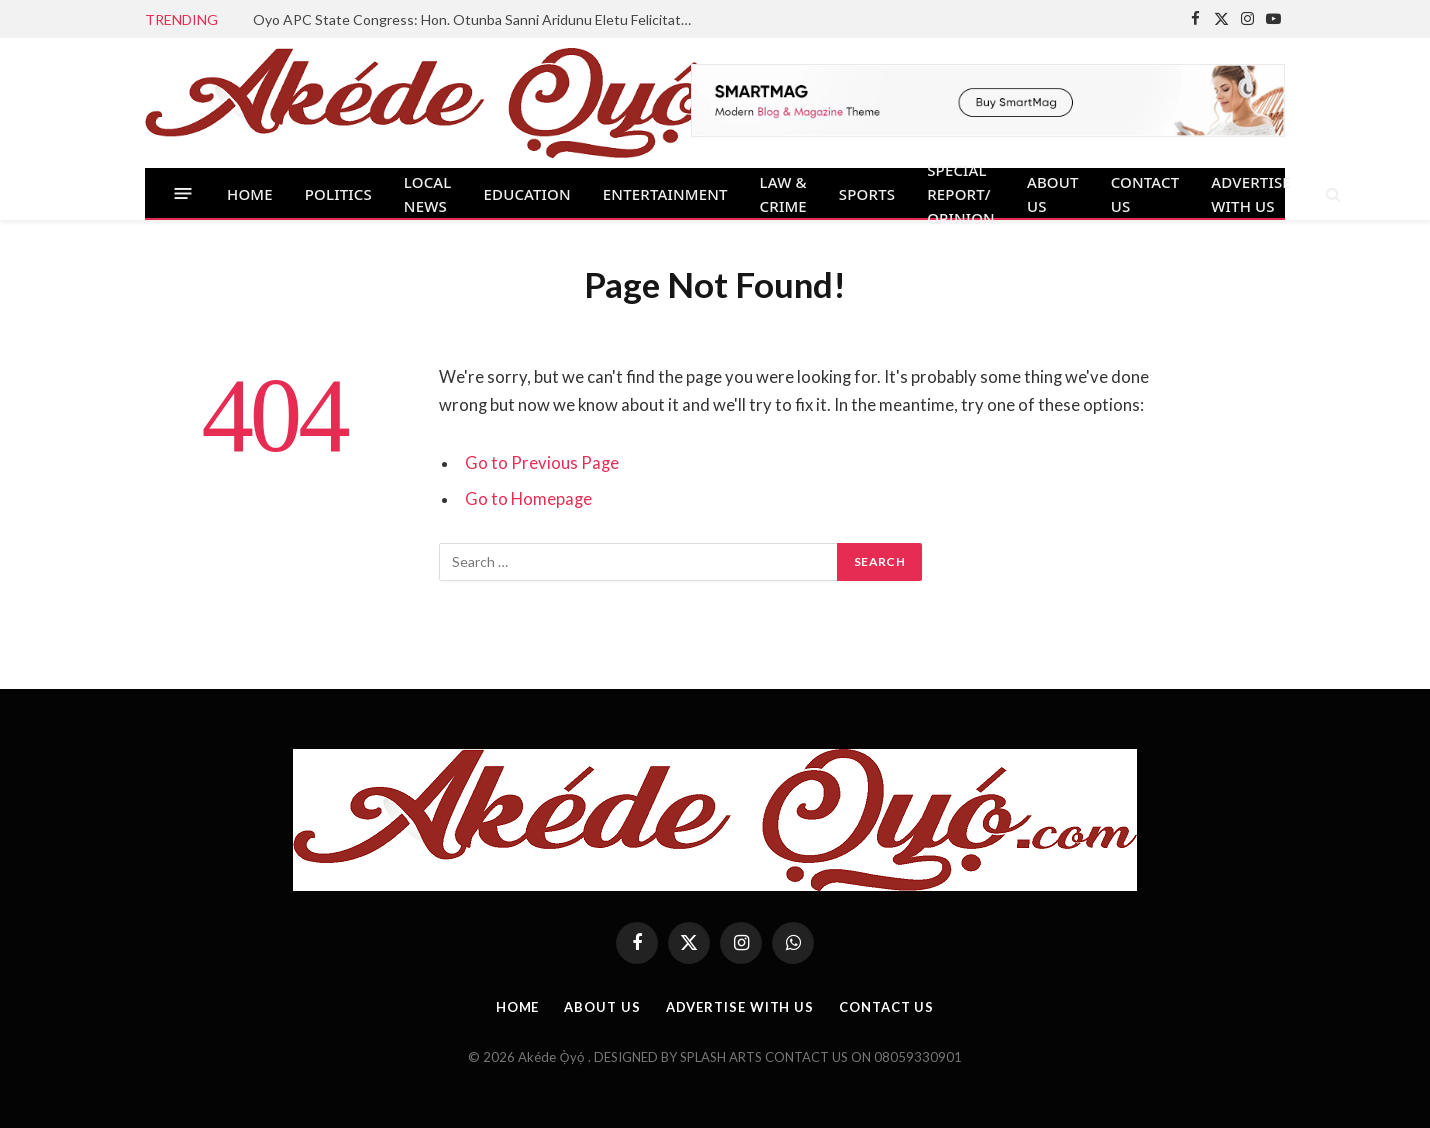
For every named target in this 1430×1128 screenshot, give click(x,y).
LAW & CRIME (783, 194)
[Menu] (183, 193)
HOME (250, 194)
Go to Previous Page (542, 463)
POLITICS (338, 194)
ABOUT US (1053, 194)
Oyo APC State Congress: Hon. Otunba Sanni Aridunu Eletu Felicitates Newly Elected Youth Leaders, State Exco (478, 19)
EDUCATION (527, 194)
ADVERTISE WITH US (1251, 194)
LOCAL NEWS (428, 194)
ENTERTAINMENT (665, 194)
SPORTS (867, 194)
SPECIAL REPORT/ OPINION (961, 193)
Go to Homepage (528, 499)
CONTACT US (1145, 194)
